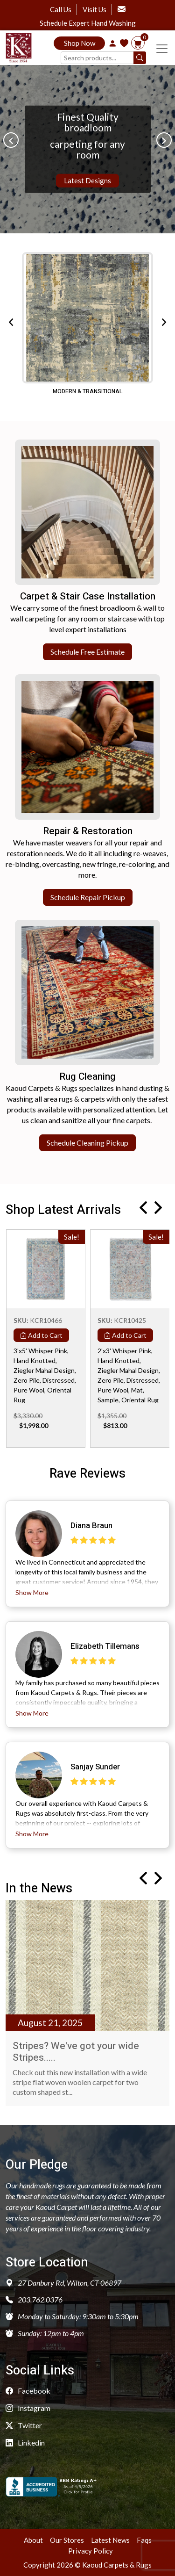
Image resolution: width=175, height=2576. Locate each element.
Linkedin (25, 2442)
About (33, 2540)
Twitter (24, 2425)
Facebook (28, 2390)
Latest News (110, 2540)
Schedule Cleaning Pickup (87, 1142)
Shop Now (79, 43)
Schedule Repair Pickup (87, 897)
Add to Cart (41, 1335)
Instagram (28, 2407)
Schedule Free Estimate (87, 651)
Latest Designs (87, 180)
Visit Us (94, 9)
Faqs (144, 2540)
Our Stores (67, 2540)
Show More (32, 1592)
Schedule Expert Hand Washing (88, 23)
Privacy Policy (90, 2551)
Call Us (60, 9)
